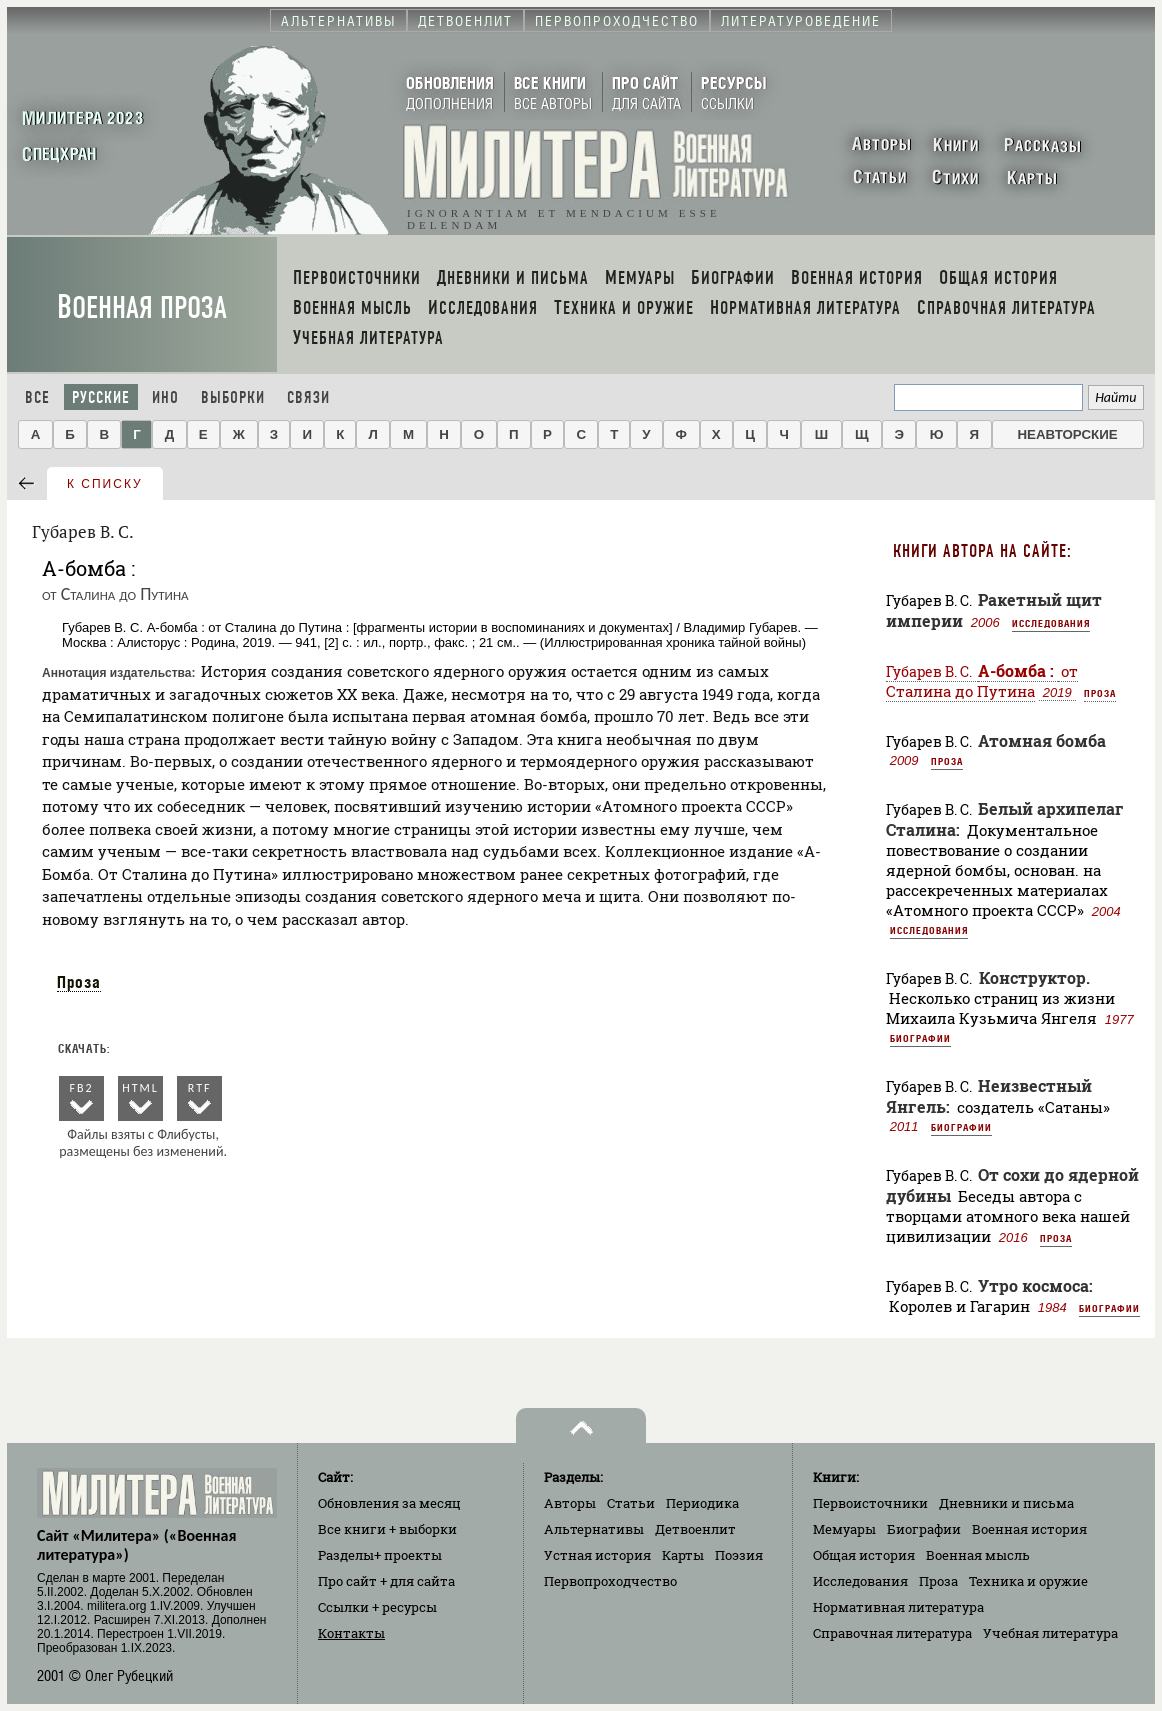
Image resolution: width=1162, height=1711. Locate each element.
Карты (683, 1555)
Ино (165, 397)
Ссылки (377, 1607)
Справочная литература (892, 1633)
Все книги (387, 1529)
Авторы (570, 1503)
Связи (308, 397)
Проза (79, 982)
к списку (105, 484)
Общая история (864, 1555)
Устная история (597, 1555)
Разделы (380, 1555)
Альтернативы (594, 1529)
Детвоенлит (695, 1529)
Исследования (1051, 623)
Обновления (389, 1503)
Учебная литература (1050, 1633)
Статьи (631, 1503)
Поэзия (739, 1555)
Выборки (233, 397)
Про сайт (386, 1581)
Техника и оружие (1028, 1581)
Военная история (1029, 1529)
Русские (101, 397)
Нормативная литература (898, 1607)
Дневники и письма (1006, 1503)
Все (37, 397)
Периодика (702, 1503)
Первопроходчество (610, 1581)
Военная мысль (978, 1555)
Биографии (920, 1038)
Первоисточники (870, 1503)
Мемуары (844, 1529)
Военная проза (142, 307)
